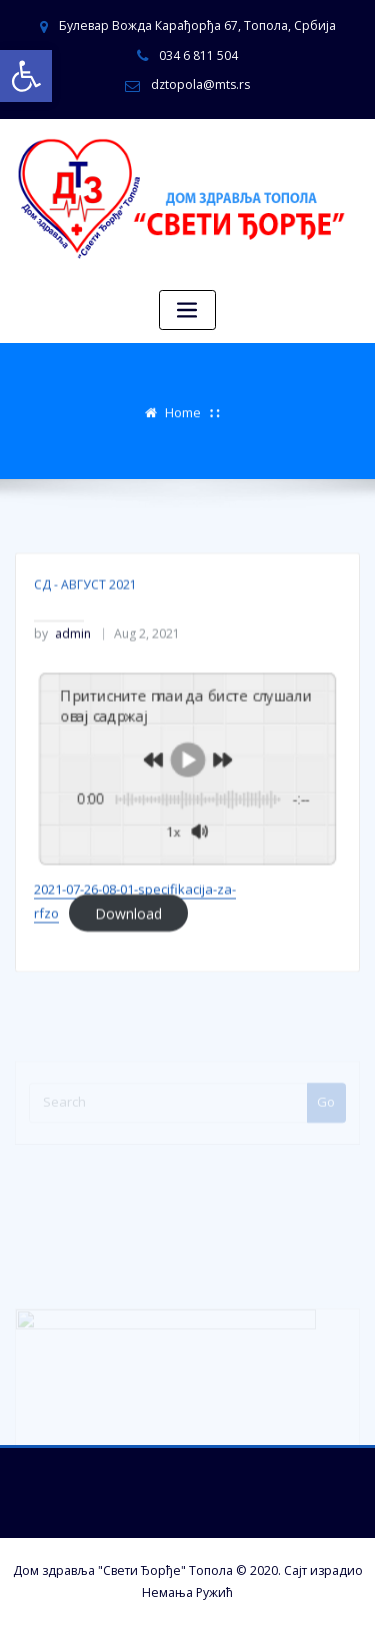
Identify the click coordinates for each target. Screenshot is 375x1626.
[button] (26, 76)
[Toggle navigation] (188, 310)
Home (183, 410)
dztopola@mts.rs (200, 84)
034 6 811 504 (198, 55)
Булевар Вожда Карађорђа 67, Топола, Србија (197, 25)
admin (62, 669)
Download (128, 947)
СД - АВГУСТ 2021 (85, 619)
